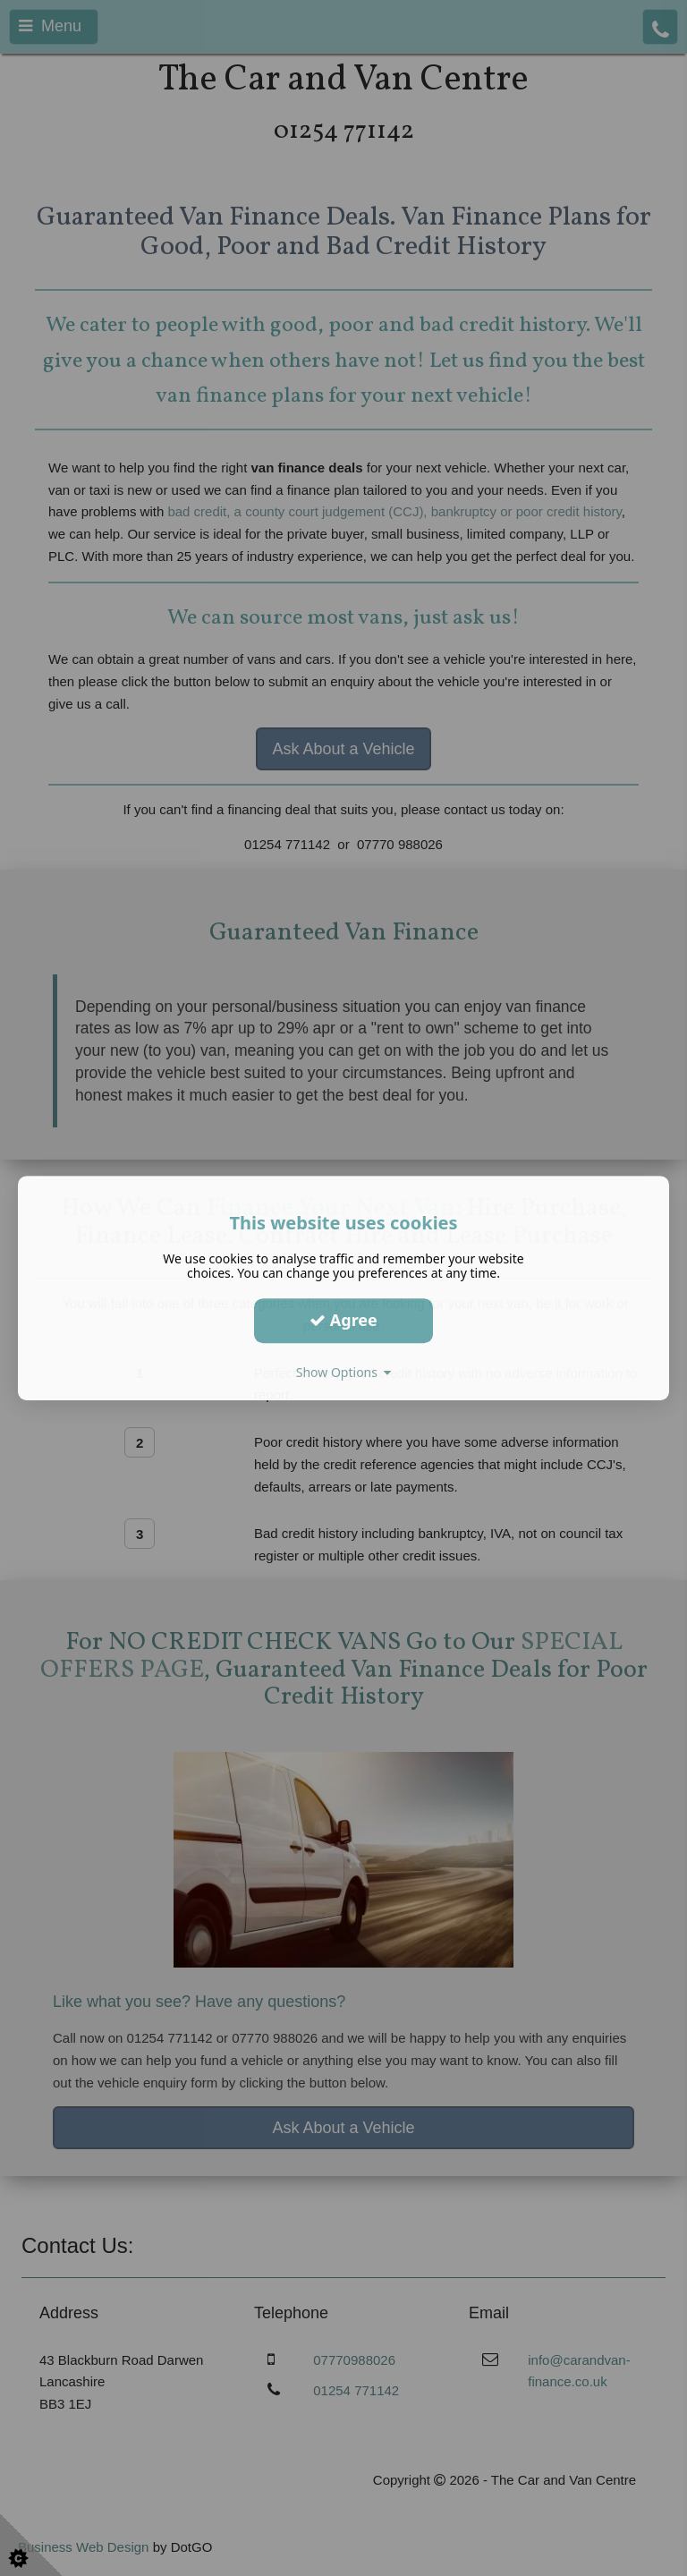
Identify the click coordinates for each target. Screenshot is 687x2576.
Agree (343, 1320)
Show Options (344, 1372)
